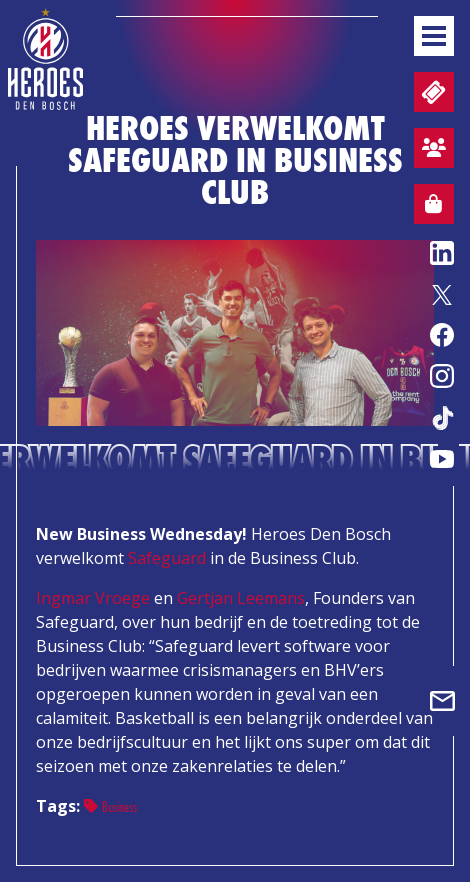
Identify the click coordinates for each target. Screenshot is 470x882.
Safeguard (167, 558)
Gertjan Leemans (241, 598)
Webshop (428, 207)
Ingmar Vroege (93, 598)
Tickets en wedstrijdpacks (431, 92)
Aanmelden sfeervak (430, 151)
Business (110, 806)
